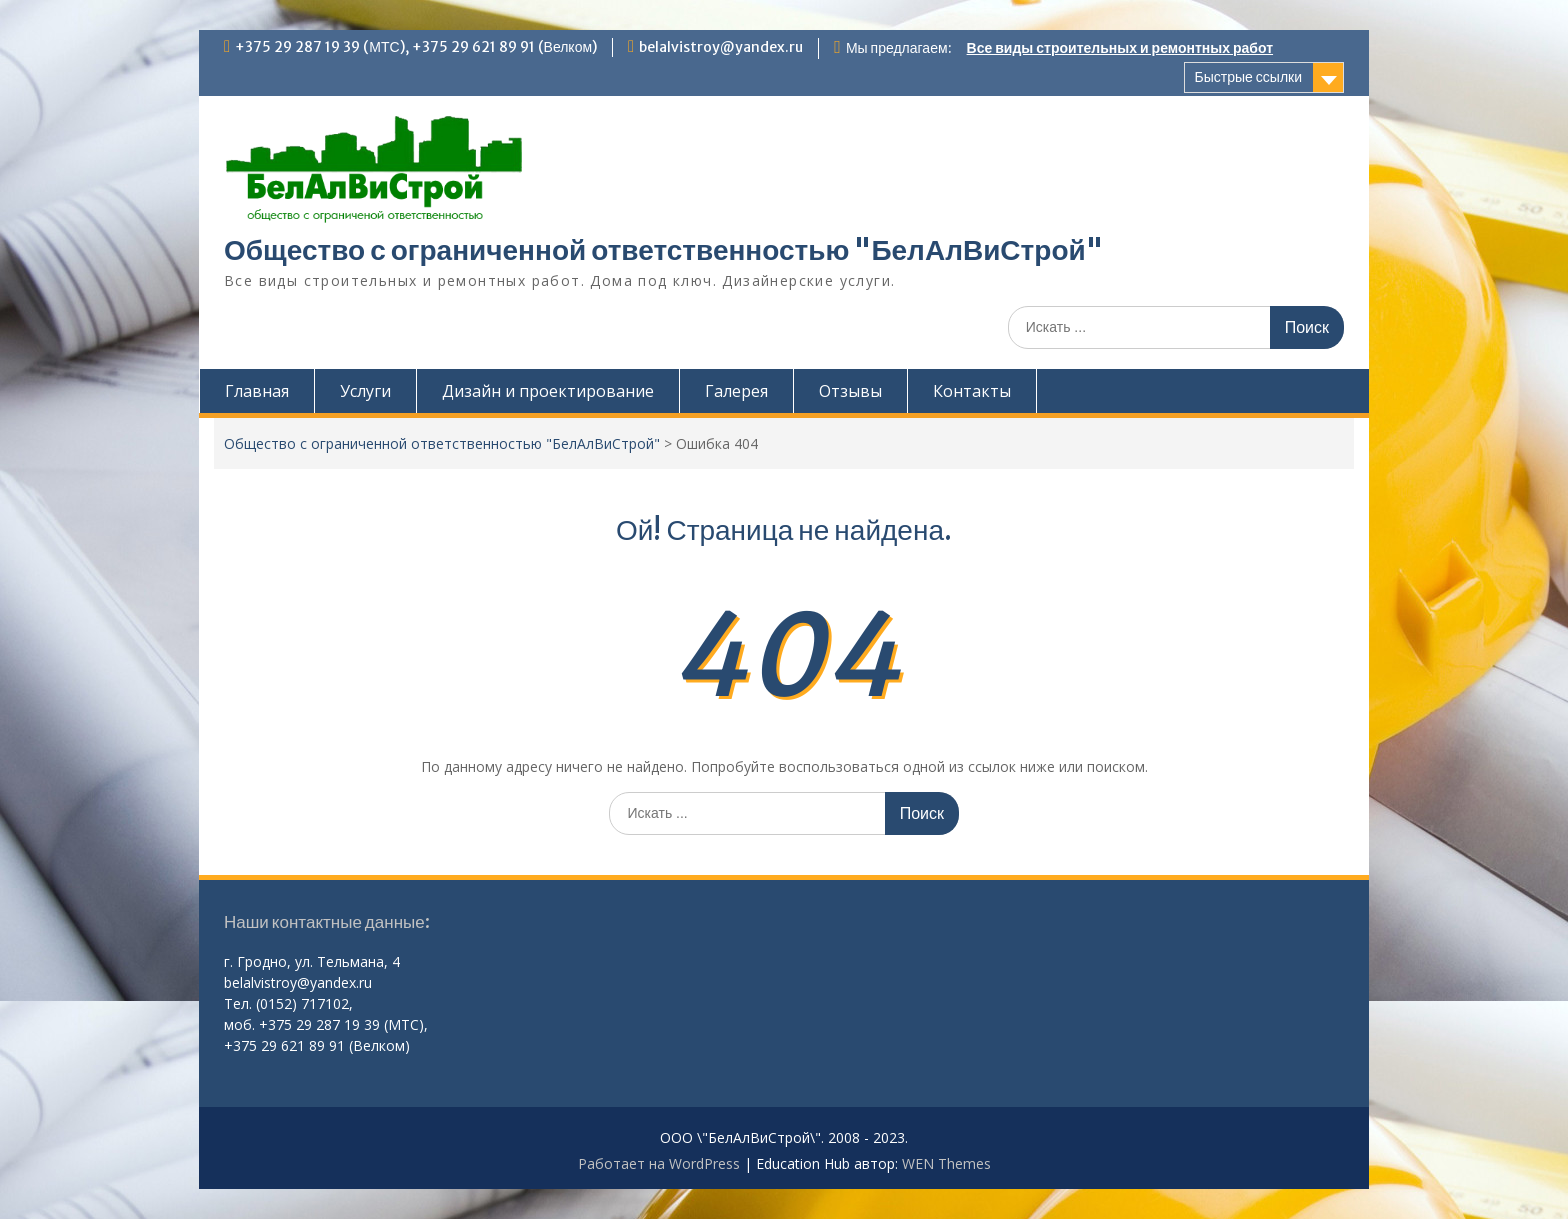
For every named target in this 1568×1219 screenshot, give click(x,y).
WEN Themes (946, 1163)
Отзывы (850, 391)
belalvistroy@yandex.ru (721, 47)
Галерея (736, 391)
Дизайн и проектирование (548, 391)
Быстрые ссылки (1248, 77)
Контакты (972, 391)
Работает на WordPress (659, 1163)
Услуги (365, 391)
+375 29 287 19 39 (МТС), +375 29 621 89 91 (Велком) (416, 47)
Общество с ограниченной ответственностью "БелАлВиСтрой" (663, 250)
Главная (257, 391)
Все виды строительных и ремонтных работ (1120, 48)
